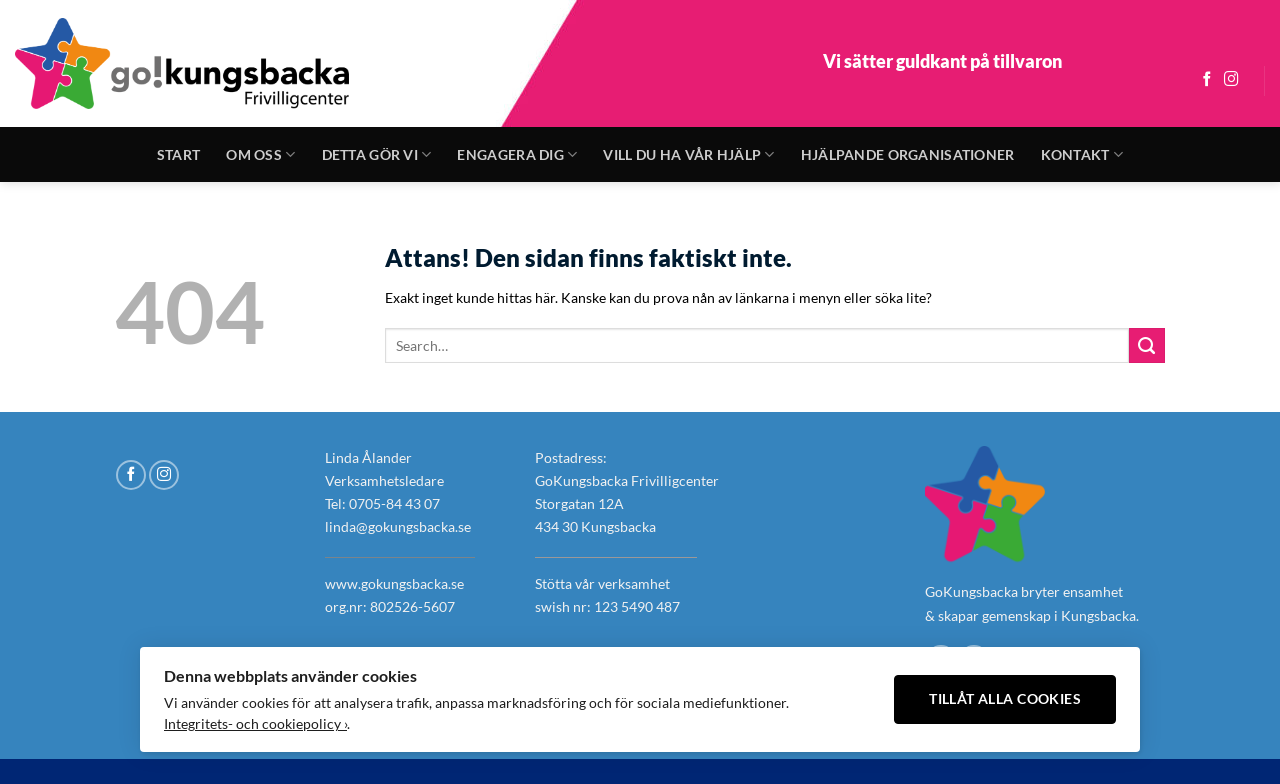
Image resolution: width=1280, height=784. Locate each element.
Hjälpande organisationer (908, 154)
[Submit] (1147, 346)
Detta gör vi (377, 154)
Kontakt (1082, 154)
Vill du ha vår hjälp (688, 154)
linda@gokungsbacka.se (398, 526)
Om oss (260, 154)
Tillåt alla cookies (1005, 699)
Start (178, 154)
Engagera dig (517, 154)
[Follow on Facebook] (1207, 80)
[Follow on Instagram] (1231, 80)
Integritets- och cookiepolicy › (255, 724)
